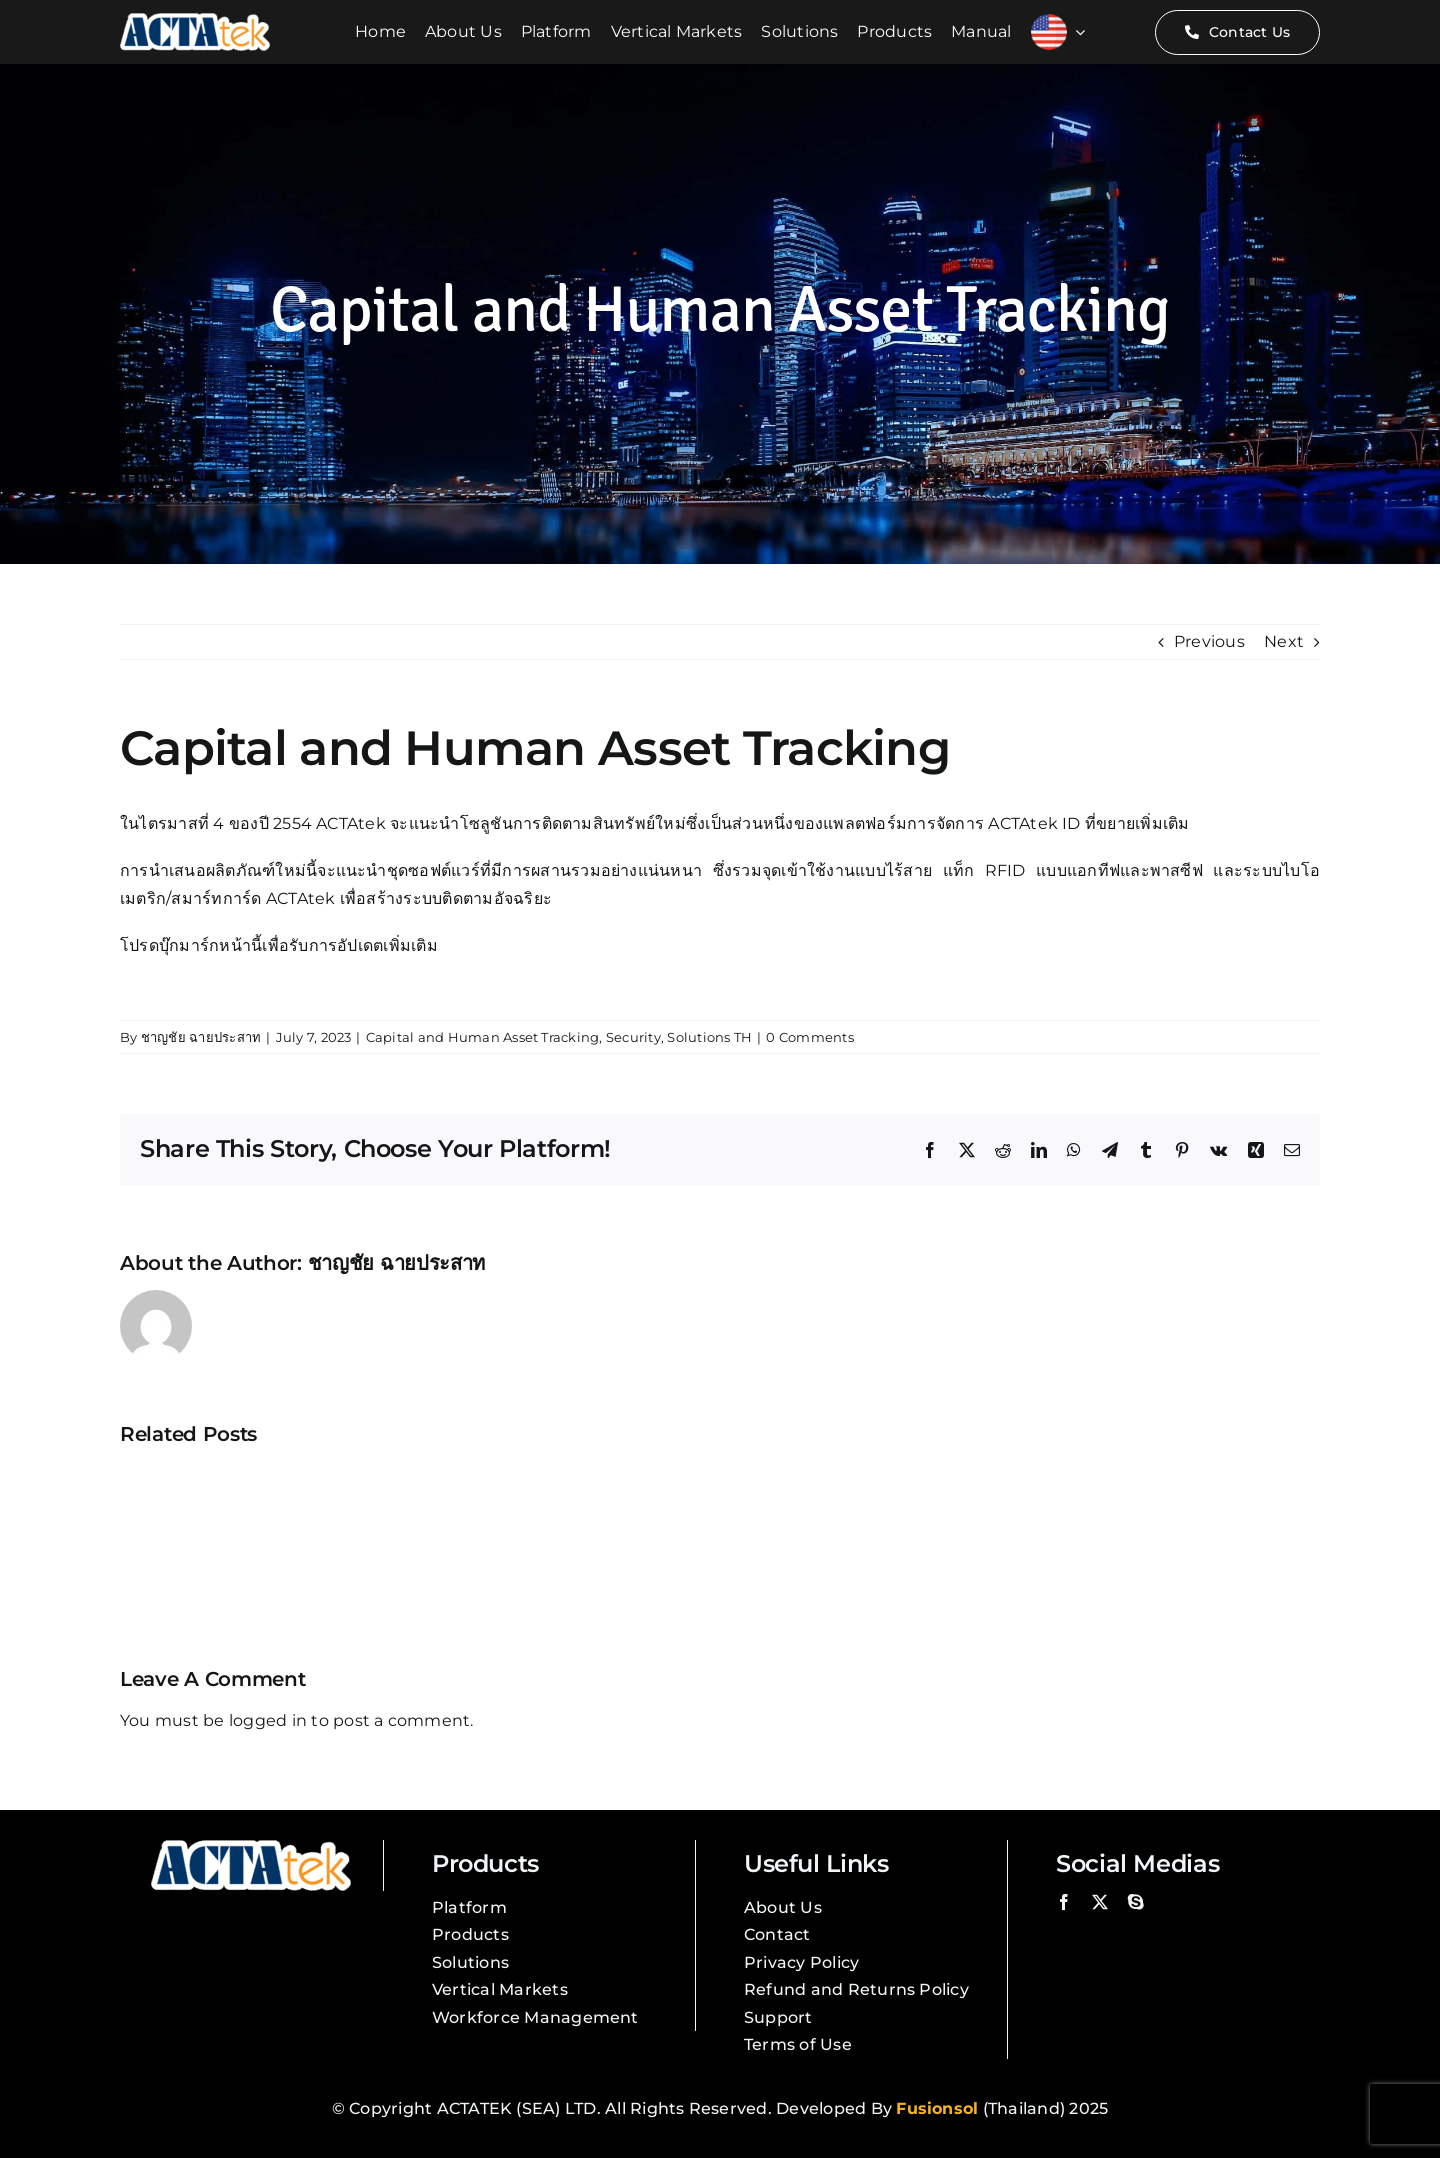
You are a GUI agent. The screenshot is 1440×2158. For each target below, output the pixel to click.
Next (1284, 641)
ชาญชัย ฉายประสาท (201, 1037)
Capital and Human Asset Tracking (483, 1037)
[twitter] (1100, 1902)
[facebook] (1064, 1902)
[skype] (1136, 1902)
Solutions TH (709, 1037)
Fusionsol (937, 2108)
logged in (268, 1720)
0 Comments (809, 1037)
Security (633, 1037)
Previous (1209, 641)
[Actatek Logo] (195, 20)
